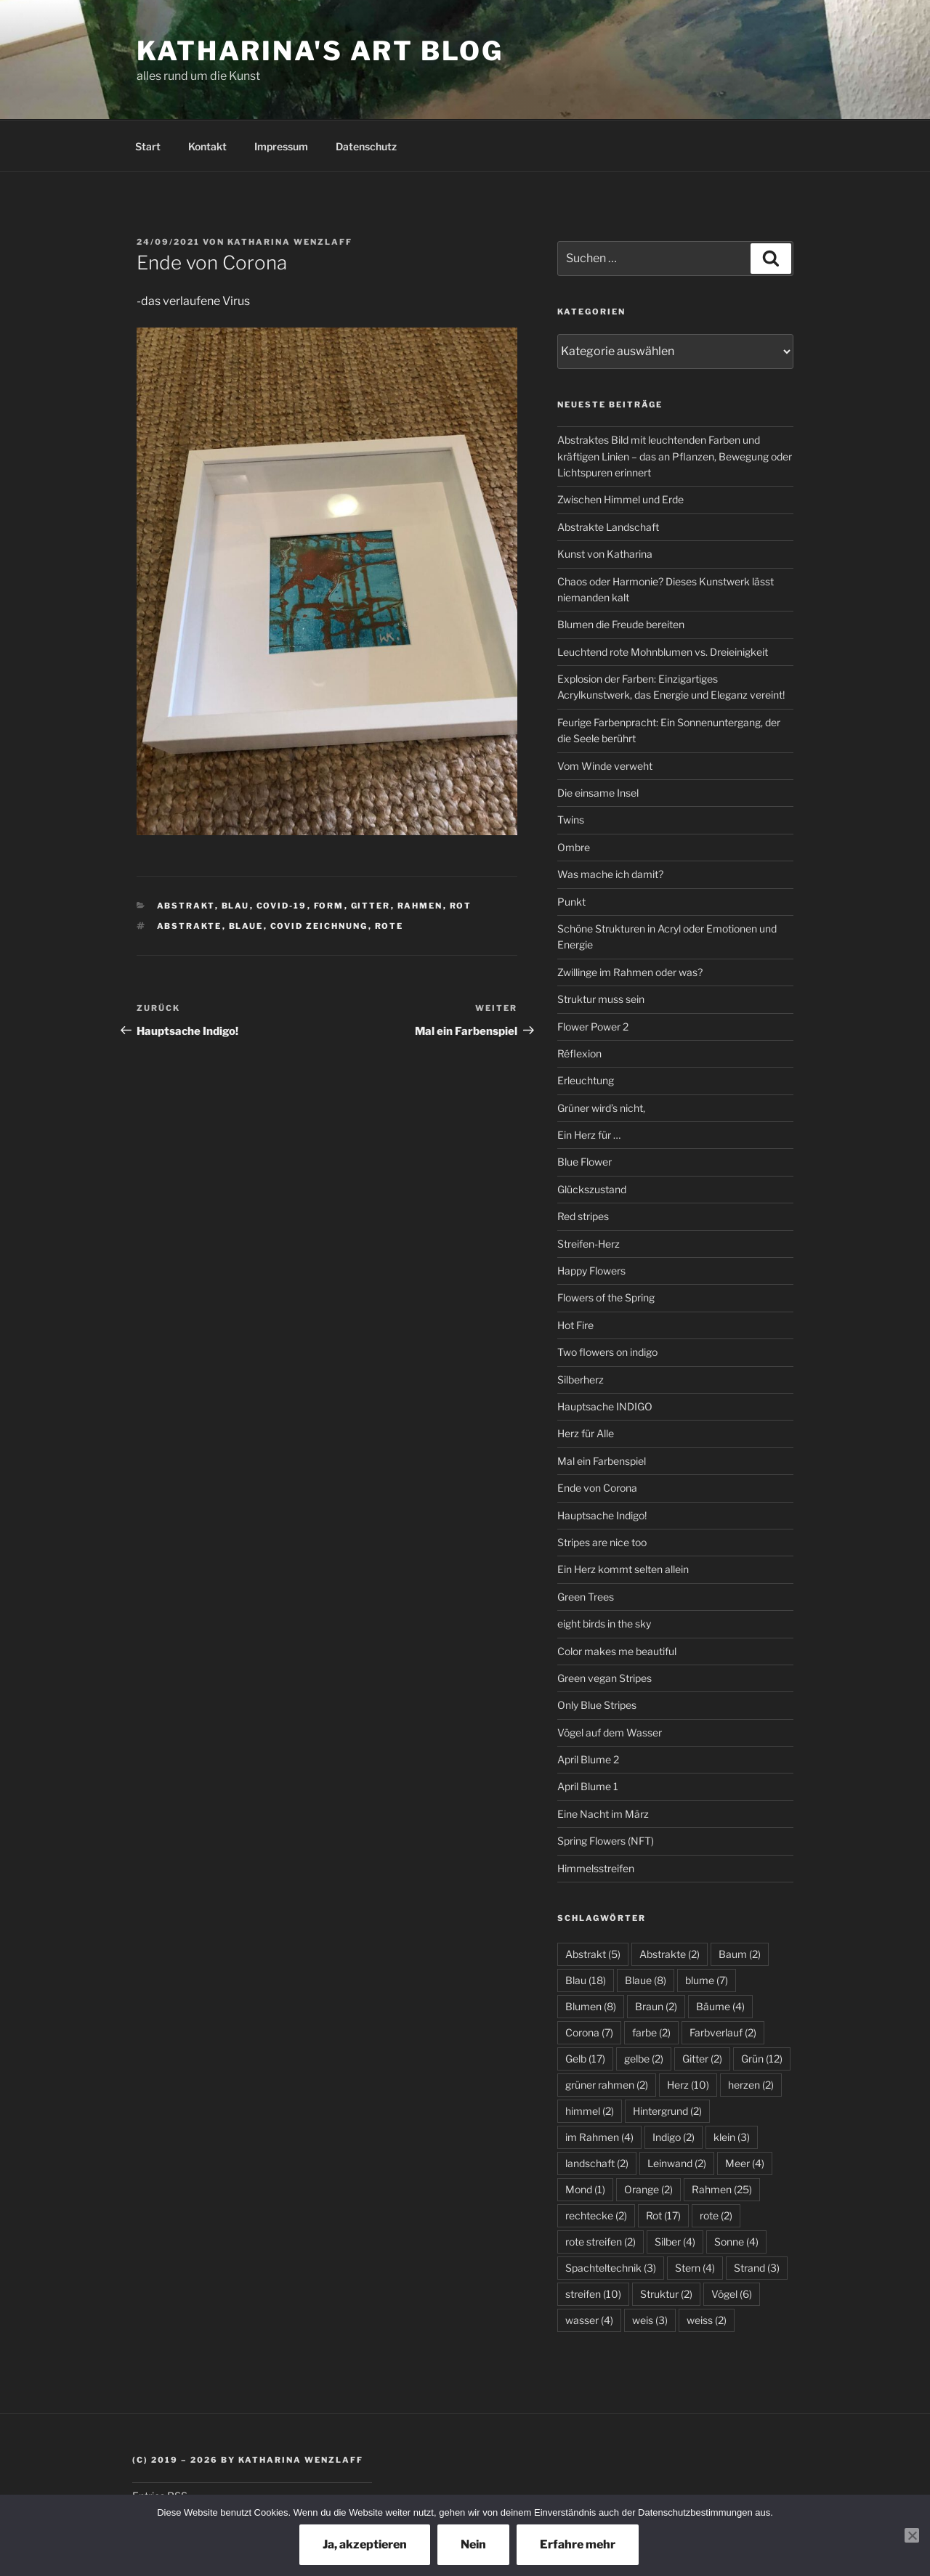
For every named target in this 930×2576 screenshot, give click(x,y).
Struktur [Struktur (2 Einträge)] (666, 2294)
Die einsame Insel (598, 793)
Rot (461, 906)
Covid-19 (281, 906)
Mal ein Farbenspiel (601, 1461)
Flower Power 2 (592, 1026)
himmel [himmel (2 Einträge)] (589, 2111)
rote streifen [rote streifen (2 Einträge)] (600, 2241)
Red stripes (583, 1216)
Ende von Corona (597, 1488)
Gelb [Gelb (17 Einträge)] (585, 2058)
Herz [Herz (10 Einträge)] (688, 2085)
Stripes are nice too (602, 1542)
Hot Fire (575, 1325)
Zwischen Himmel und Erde (620, 499)
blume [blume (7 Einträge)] (706, 1980)
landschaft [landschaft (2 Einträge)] (596, 2163)
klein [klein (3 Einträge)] (731, 2137)
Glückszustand (591, 1189)
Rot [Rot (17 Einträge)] (663, 2215)
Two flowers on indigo (607, 1352)
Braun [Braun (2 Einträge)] (656, 2006)
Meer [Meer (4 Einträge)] (744, 2163)
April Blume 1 (587, 1786)
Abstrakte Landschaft (608, 527)
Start (148, 146)
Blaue (246, 926)
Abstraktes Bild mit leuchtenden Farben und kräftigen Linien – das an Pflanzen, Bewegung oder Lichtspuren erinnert (674, 456)
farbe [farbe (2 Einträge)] (651, 2032)
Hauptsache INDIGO (604, 1406)
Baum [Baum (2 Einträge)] (740, 1954)
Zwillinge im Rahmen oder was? (630, 972)
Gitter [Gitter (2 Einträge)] (702, 2058)
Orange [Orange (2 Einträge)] (648, 2189)
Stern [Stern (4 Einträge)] (695, 2268)
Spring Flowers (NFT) (605, 1841)
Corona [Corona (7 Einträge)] (589, 2032)
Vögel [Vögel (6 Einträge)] (731, 2294)
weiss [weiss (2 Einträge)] (707, 2320)
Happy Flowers (591, 1270)
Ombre (573, 847)
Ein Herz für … (588, 1135)
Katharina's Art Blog (320, 51)
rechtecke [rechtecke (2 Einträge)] (596, 2215)
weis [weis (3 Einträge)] (650, 2320)
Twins (570, 819)
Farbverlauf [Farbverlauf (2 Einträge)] (723, 2032)
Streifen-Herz (588, 1244)
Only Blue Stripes (596, 1705)
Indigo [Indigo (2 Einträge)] (673, 2137)
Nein (473, 2544)
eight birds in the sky (604, 1623)
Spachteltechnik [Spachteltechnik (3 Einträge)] (610, 2268)
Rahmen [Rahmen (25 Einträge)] (722, 2189)
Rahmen (420, 906)
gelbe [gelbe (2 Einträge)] (643, 2058)
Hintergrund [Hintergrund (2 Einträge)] (667, 2111)
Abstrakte (189, 926)
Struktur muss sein (600, 999)
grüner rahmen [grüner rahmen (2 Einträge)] (606, 2085)
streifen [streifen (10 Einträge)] (593, 2294)
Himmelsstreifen (595, 1868)
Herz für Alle (585, 1433)
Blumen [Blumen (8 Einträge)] (590, 2006)
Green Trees (585, 1596)
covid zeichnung (319, 926)
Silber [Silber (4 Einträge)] (675, 2241)
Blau (236, 906)
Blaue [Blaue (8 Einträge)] (645, 1980)
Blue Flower (584, 1161)
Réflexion (579, 1053)
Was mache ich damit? (610, 874)
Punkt (571, 901)
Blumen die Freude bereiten (620, 624)
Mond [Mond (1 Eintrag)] (585, 2189)
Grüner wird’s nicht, (601, 1108)
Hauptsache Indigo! (602, 1515)
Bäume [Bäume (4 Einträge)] (720, 2006)
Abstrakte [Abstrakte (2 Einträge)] (669, 1954)
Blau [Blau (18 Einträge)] (585, 1980)
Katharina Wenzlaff (289, 242)
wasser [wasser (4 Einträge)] (589, 2320)
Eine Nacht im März (603, 1814)
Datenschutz (366, 146)
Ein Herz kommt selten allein (623, 1569)
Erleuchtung (585, 1080)
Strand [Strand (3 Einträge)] (757, 2268)
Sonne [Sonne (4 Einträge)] (736, 2241)
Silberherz (580, 1379)
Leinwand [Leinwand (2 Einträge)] (676, 2163)
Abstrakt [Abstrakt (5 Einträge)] (592, 1954)
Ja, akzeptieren (365, 2544)
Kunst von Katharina (604, 554)
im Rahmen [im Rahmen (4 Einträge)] (599, 2137)
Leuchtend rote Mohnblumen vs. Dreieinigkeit (662, 652)
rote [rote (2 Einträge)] (716, 2215)
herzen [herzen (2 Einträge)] (751, 2085)
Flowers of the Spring (606, 1297)
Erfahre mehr (577, 2544)
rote (389, 926)
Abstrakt (186, 906)
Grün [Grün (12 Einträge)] (762, 2058)
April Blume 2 (588, 1759)
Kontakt (207, 146)
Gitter (371, 906)
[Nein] (912, 2535)
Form (329, 906)
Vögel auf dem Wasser (609, 1732)
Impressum (281, 146)
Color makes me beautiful (616, 1651)
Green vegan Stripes (604, 1678)
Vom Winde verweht (604, 766)
